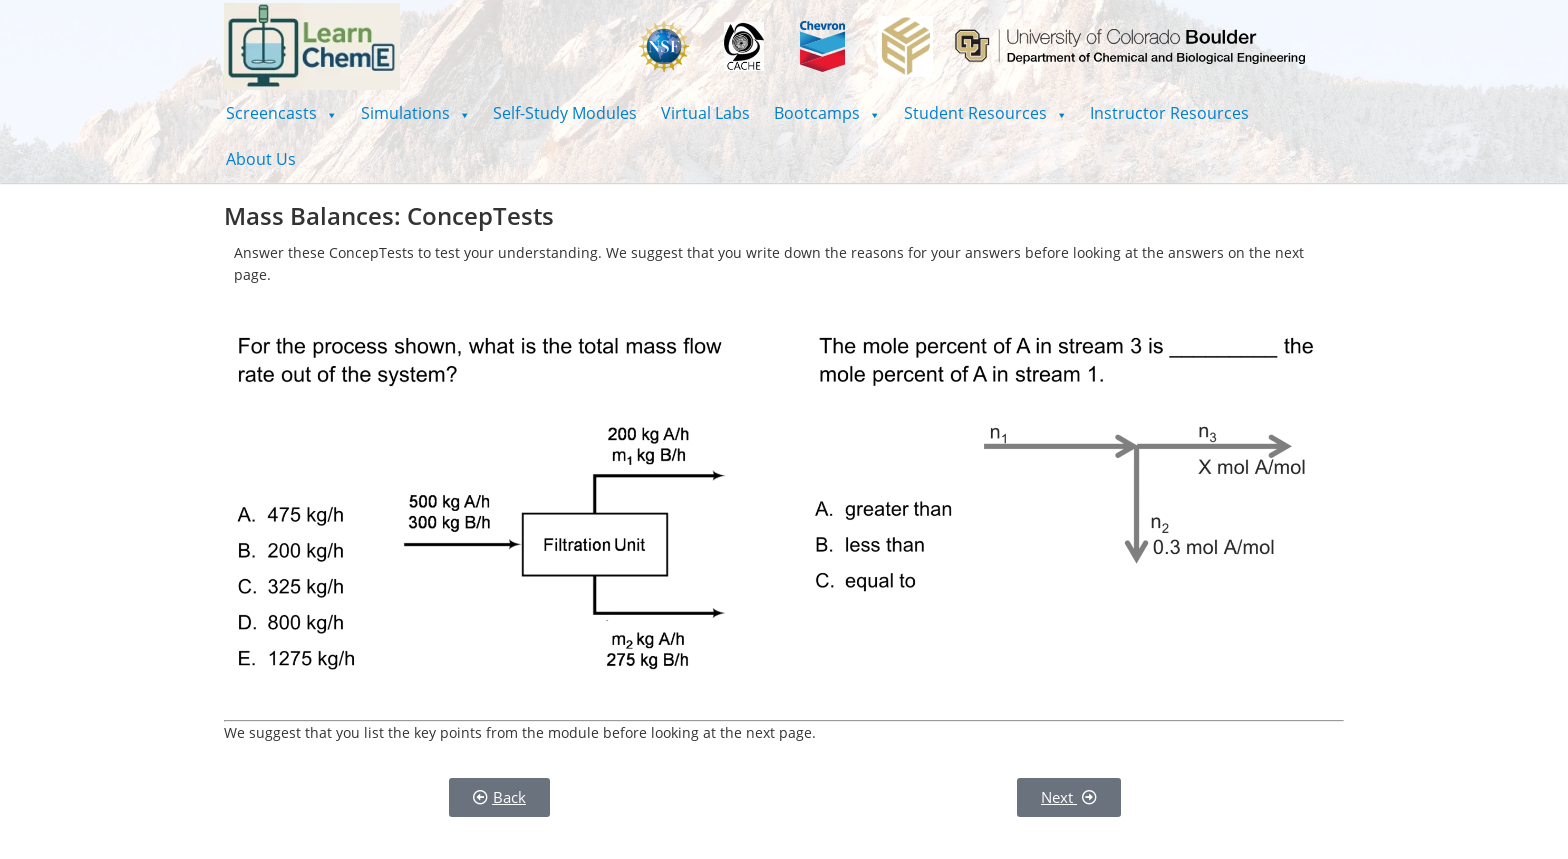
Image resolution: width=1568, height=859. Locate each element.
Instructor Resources (1169, 113)
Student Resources (985, 113)
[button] (281, 113)
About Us (261, 159)
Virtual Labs (705, 113)
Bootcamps (827, 113)
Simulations (415, 113)
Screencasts (281, 113)
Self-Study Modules (565, 113)
